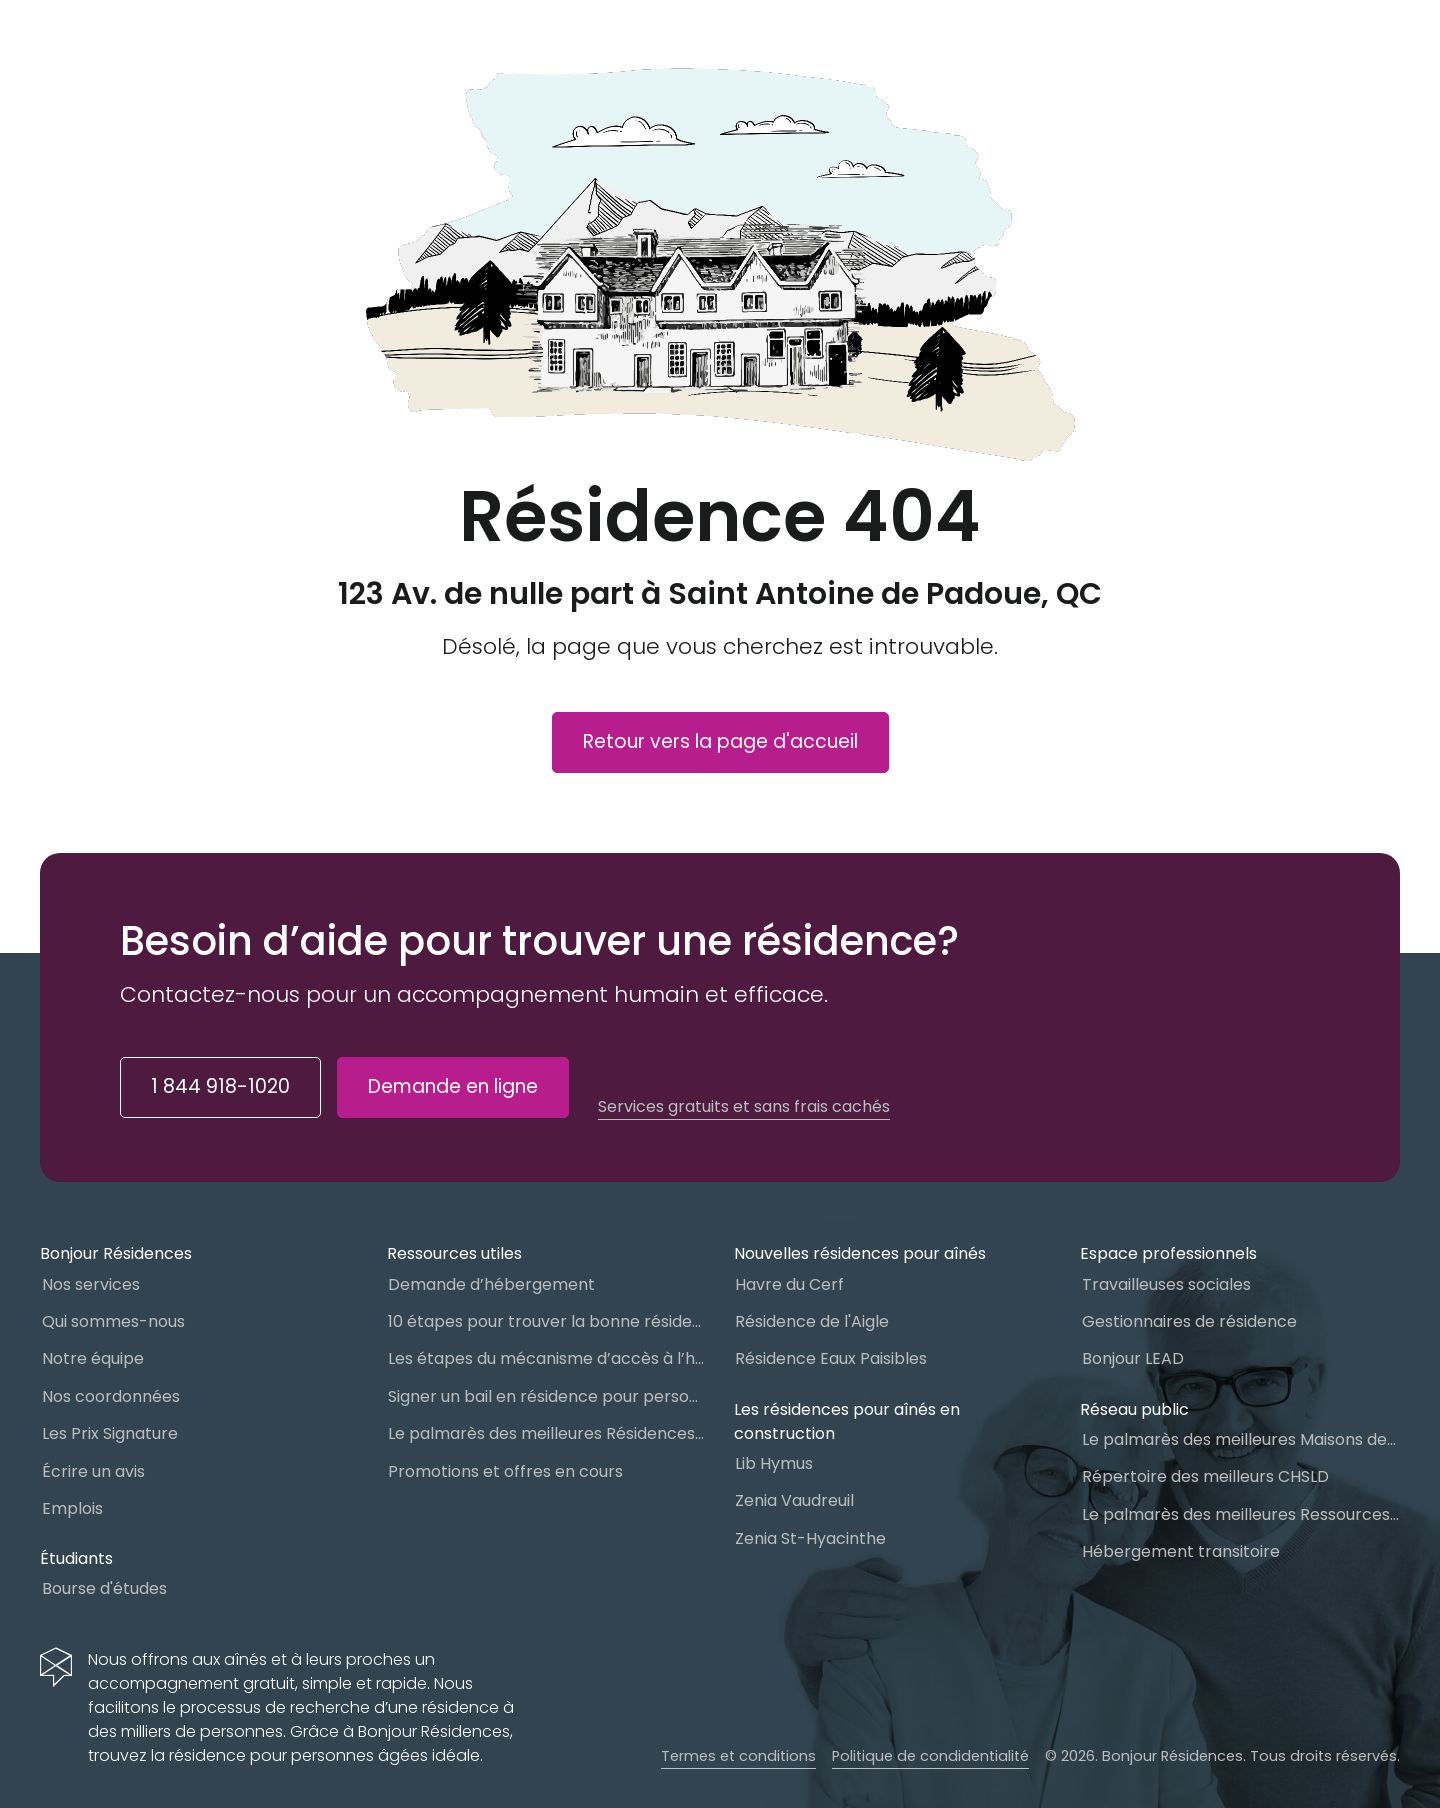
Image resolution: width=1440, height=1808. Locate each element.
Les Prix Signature (110, 1433)
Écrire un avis (93, 1471)
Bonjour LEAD (1133, 1358)
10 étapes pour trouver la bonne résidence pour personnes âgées (547, 1321)
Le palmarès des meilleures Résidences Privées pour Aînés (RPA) (547, 1433)
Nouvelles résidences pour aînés (860, 1253)
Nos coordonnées (111, 1396)
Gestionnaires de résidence (1189, 1321)
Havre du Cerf (789, 1284)
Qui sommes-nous (113, 1321)
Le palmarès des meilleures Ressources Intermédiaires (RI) (1241, 1514)
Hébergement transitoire (1181, 1551)
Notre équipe (93, 1358)
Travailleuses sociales (1166, 1284)
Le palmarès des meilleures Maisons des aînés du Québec (1241, 1439)
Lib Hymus (774, 1463)
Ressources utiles (454, 1253)
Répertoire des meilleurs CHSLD (1205, 1476)
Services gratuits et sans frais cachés (744, 1107)
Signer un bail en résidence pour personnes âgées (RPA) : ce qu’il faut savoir (547, 1396)
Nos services (91, 1284)
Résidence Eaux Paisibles (831, 1358)
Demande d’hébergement (491, 1284)
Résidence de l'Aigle (812, 1321)
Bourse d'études (104, 1588)
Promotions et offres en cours (505, 1471)
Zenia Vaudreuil (794, 1500)
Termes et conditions (738, 1756)
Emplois (72, 1508)
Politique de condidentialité (930, 1756)
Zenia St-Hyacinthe (810, 1538)
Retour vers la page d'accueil (720, 741)
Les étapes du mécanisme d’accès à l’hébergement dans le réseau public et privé (547, 1358)
